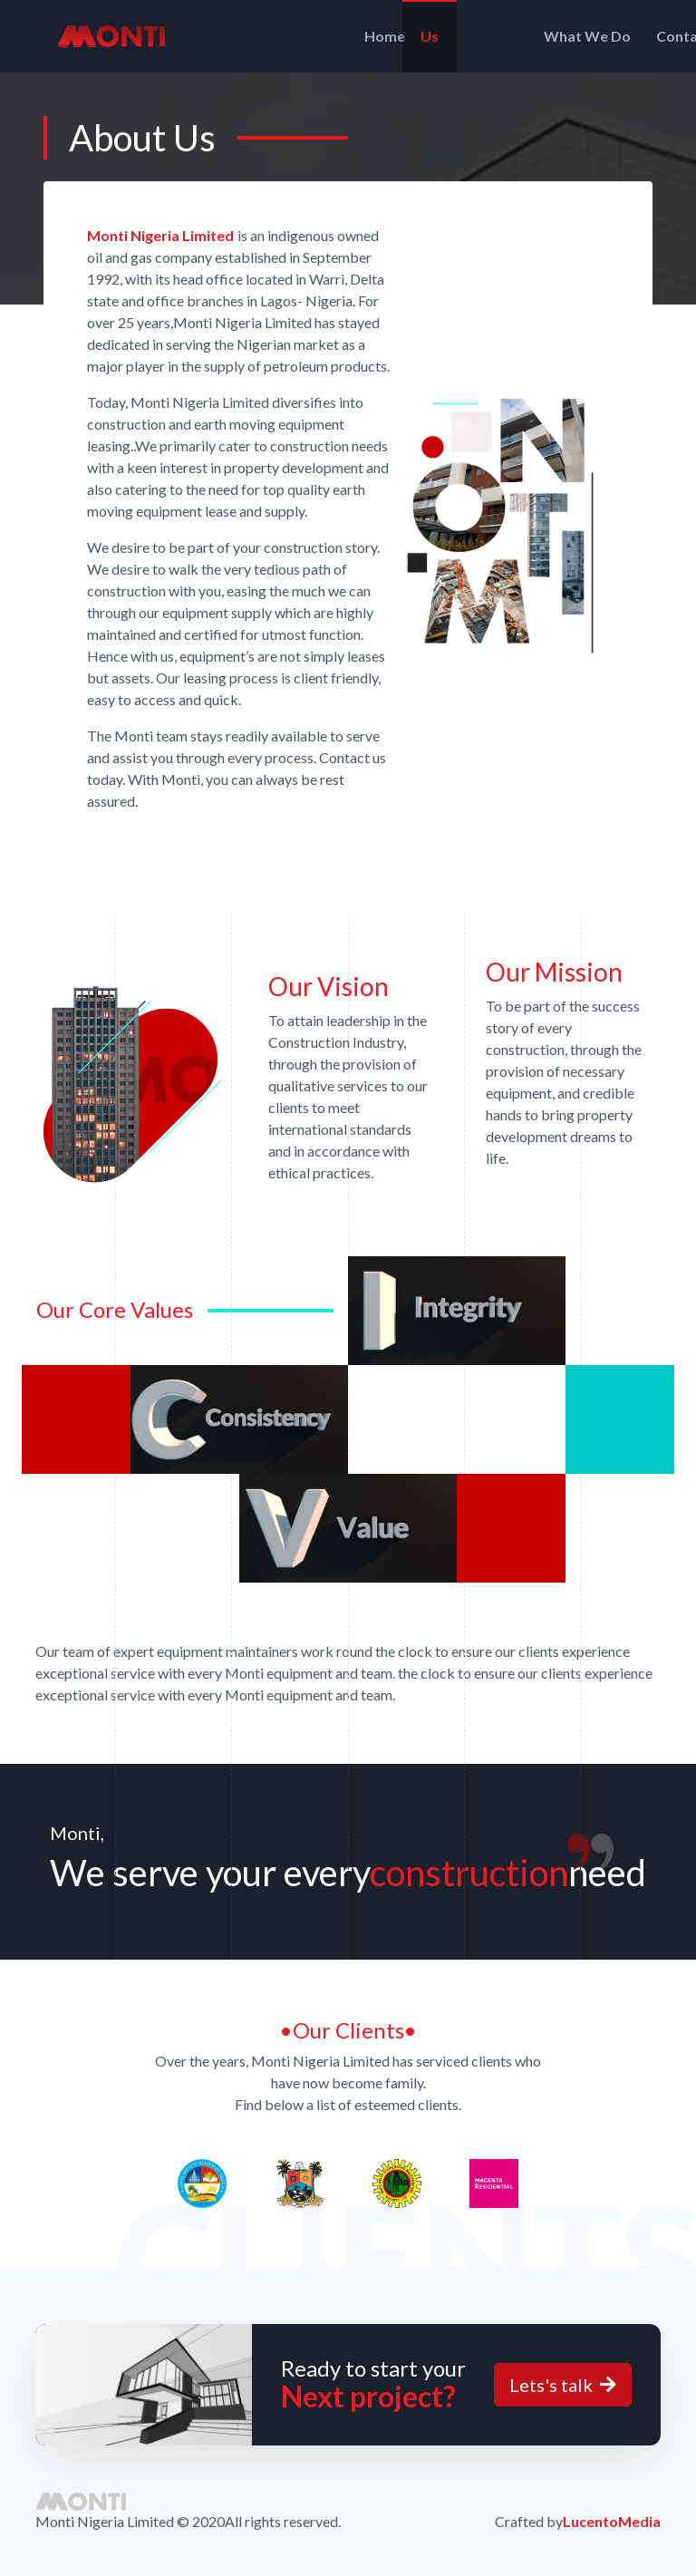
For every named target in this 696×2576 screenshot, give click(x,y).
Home (309, 35)
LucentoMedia (612, 2521)
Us (375, 35)
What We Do (464, 35)
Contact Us (582, 35)
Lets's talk (562, 2385)
